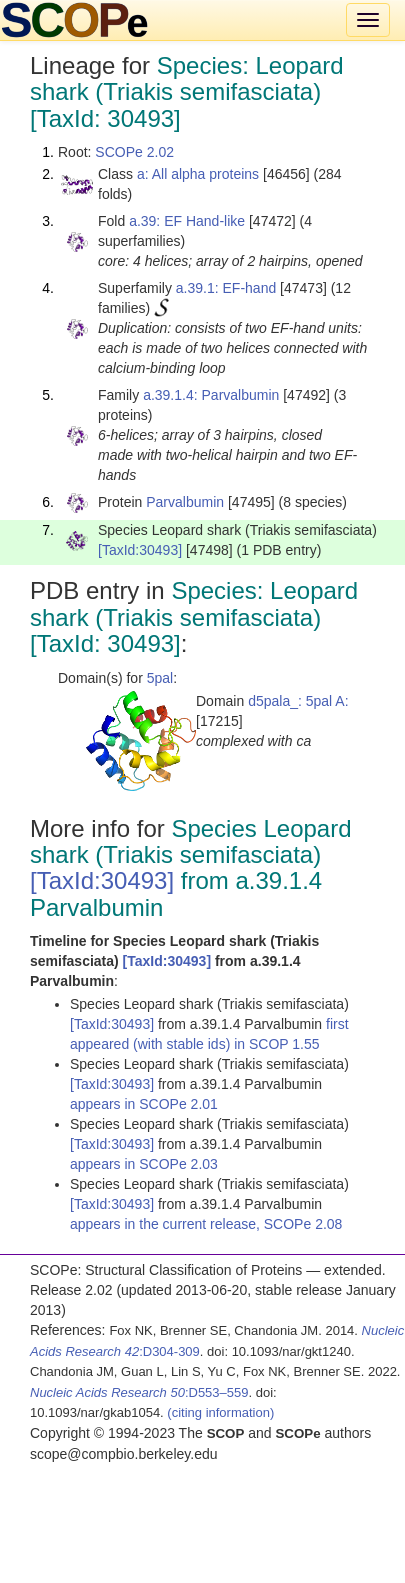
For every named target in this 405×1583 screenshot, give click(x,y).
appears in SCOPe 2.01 (144, 1104)
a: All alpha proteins (198, 174)
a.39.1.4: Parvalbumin (211, 395)
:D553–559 (139, 1392)
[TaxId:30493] (140, 550)
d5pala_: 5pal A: (298, 701)
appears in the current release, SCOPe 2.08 (206, 1224)
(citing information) (220, 1412)
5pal (160, 678)
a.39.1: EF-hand (226, 288)
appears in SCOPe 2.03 (144, 1164)
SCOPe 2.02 (134, 152)
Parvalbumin (185, 502)
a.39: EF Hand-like (187, 221)
